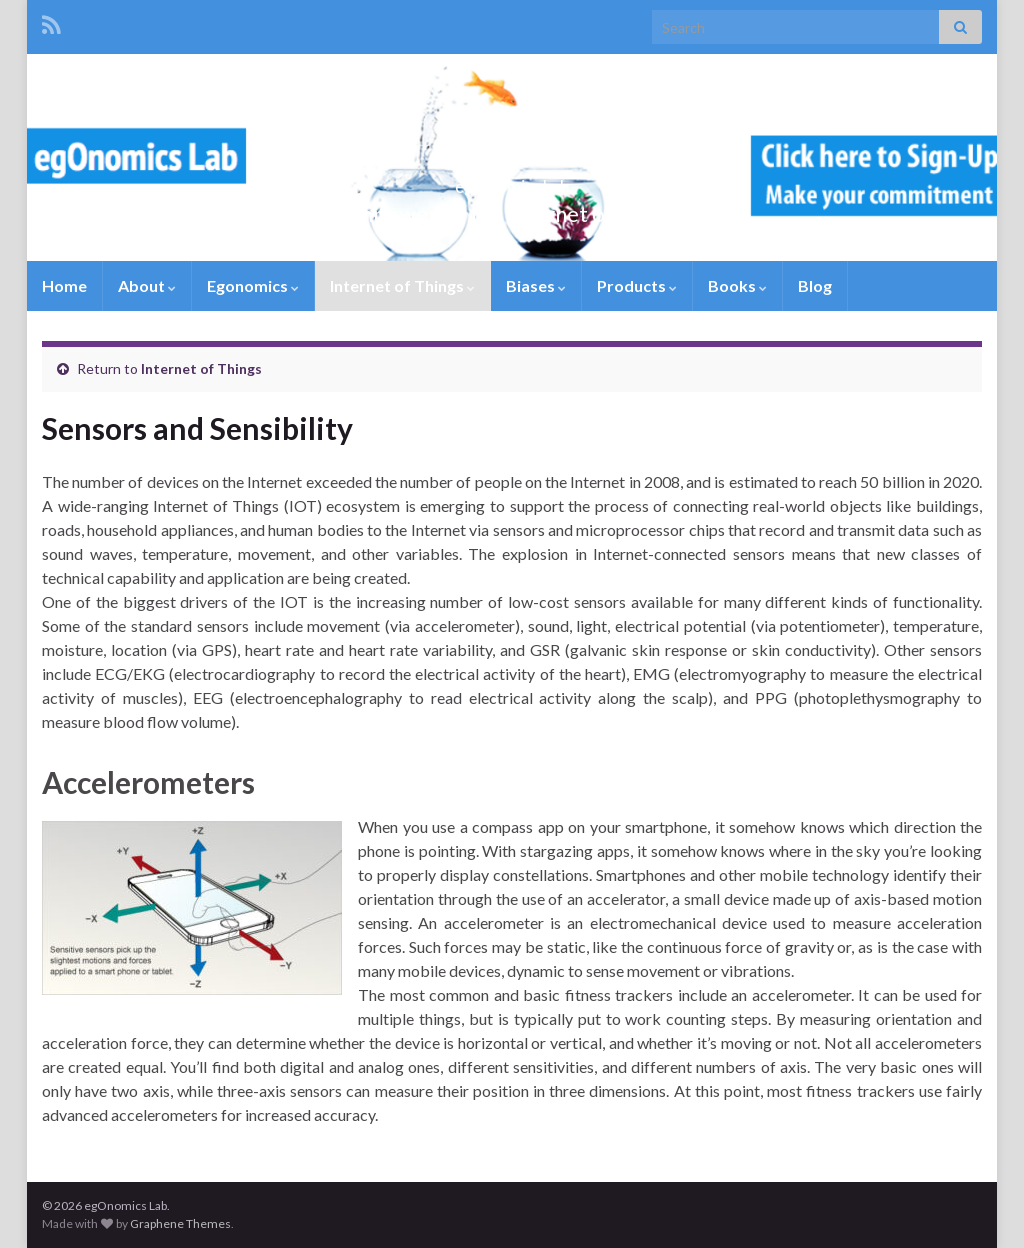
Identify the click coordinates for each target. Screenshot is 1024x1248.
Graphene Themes (180, 1223)
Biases (536, 285)
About (147, 285)
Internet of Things (402, 285)
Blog (815, 285)
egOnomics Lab (512, 180)
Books (737, 285)
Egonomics (253, 285)
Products (637, 285)
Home (64, 285)
